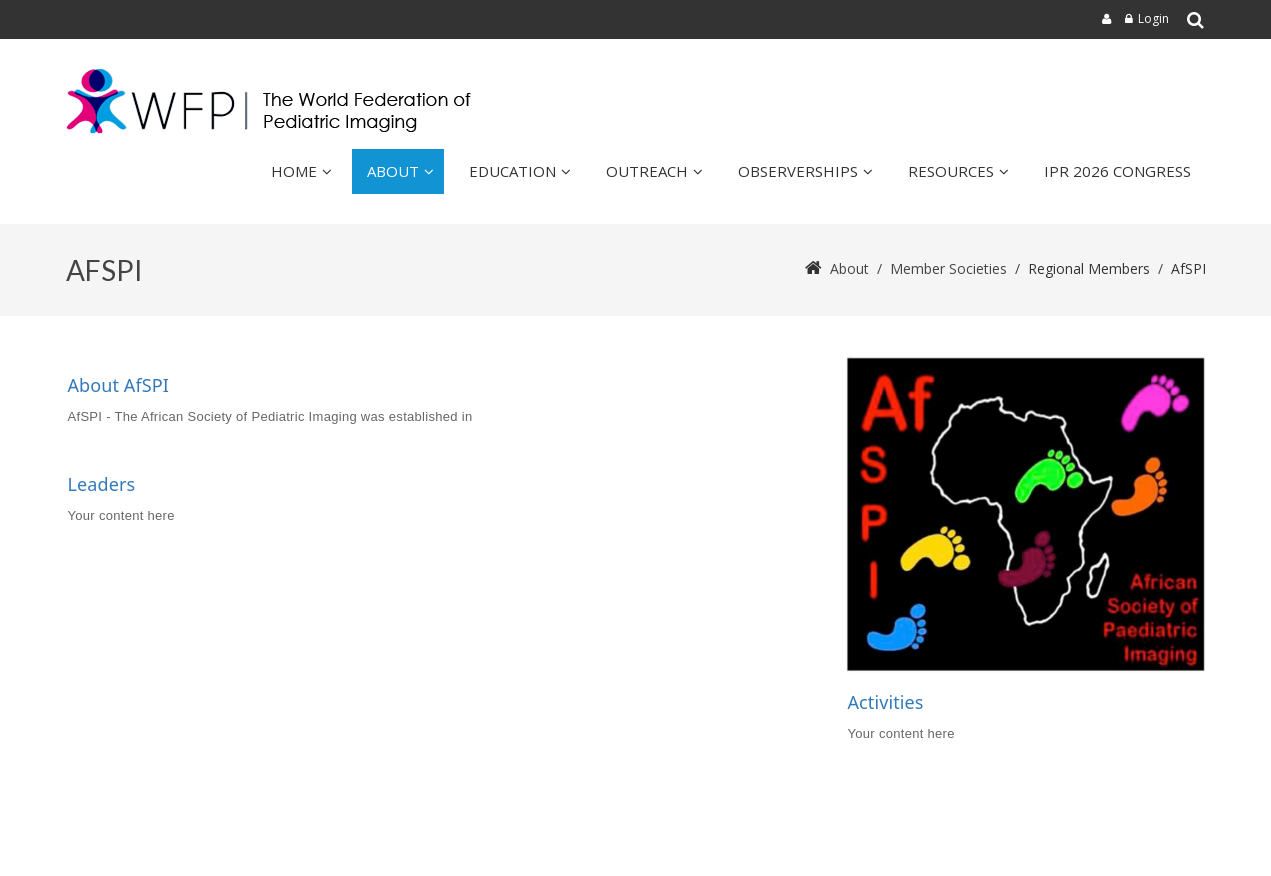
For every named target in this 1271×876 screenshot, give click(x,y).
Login (1153, 18)
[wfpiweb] (273, 101)
